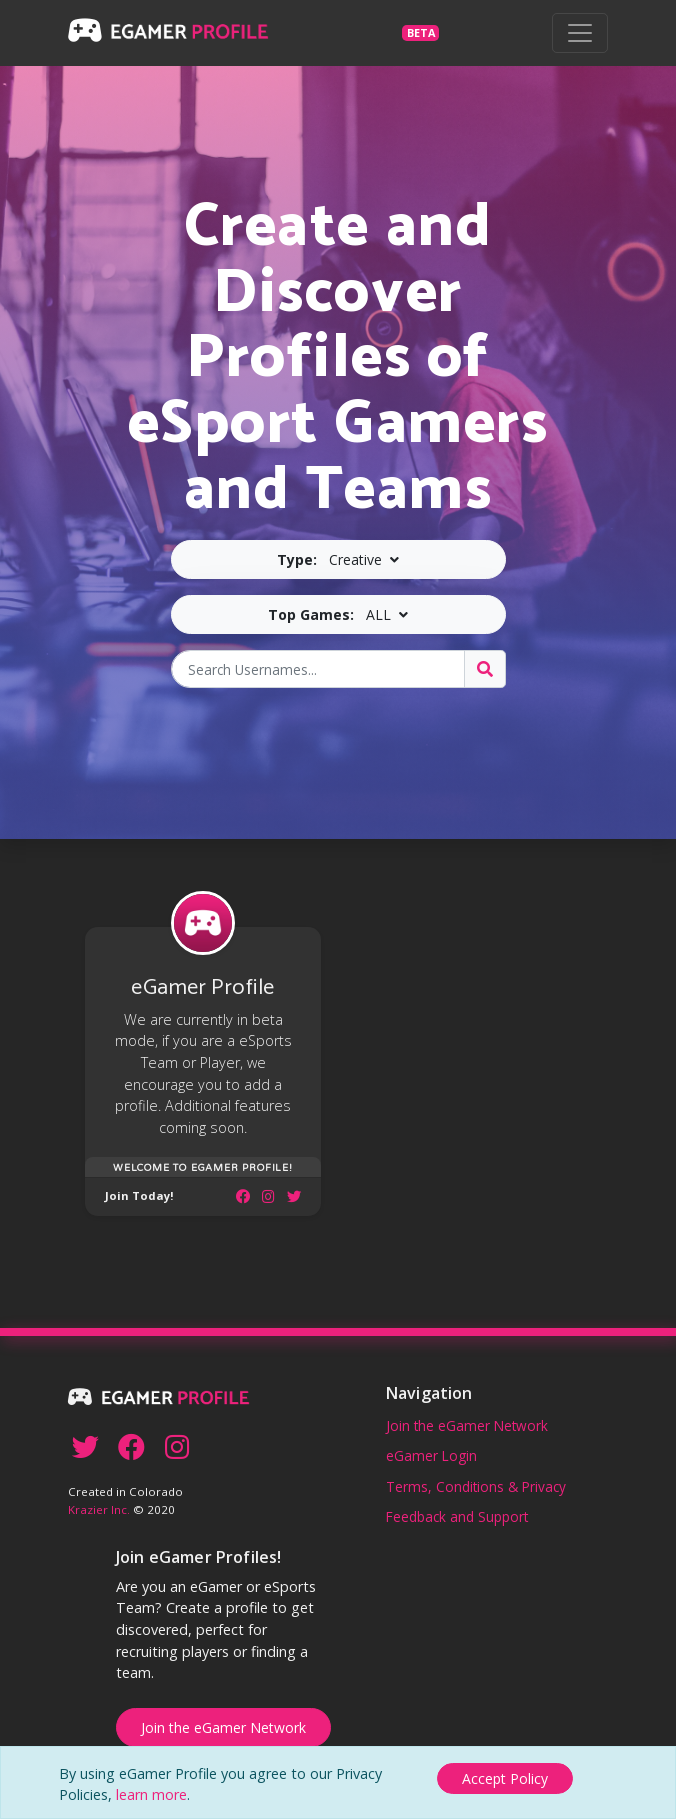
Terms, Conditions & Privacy (476, 1486)
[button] (338, 559)
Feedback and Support (457, 1516)
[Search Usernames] (318, 669)
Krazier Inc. (99, 1509)
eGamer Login (431, 1455)
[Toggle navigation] (580, 33)
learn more (151, 1794)
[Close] (505, 1774)
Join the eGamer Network (467, 1425)
